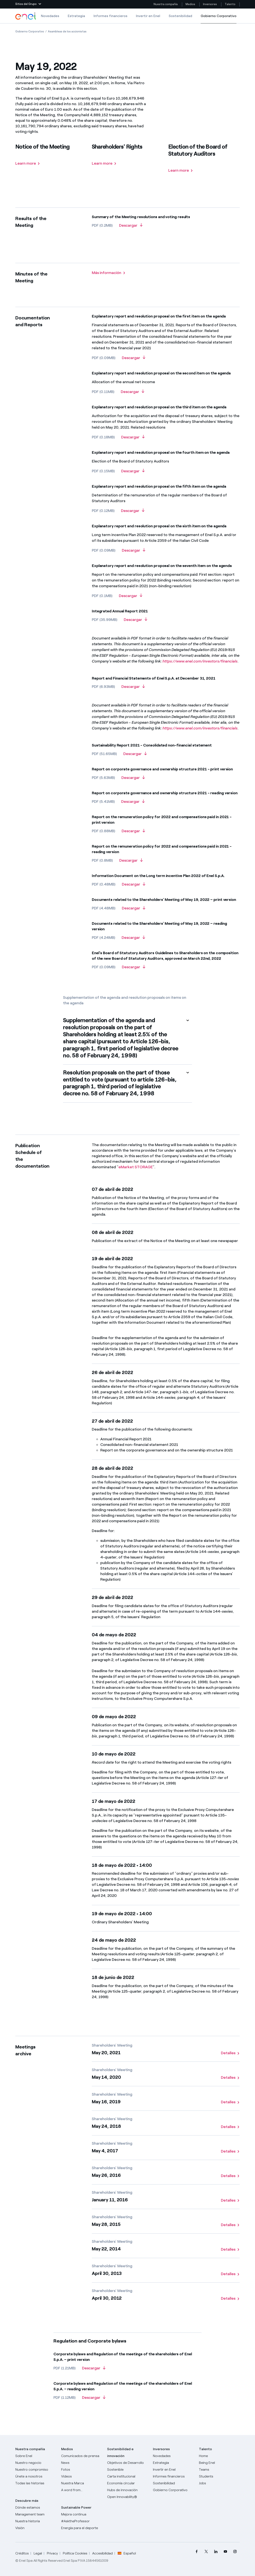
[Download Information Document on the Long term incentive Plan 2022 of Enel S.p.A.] (133, 885)
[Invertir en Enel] (173, 2469)
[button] (28, 4)
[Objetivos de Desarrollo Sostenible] (127, 2466)
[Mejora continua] (81, 2514)
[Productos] (35, 2462)
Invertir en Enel (148, 16)
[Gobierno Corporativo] (173, 2490)
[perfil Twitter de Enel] (206, 2551)
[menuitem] (196, 2551)
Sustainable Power (76, 2507)
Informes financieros (110, 16)
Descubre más (26, 2501)
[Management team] (35, 2514)
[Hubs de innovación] (127, 2490)
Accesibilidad (102, 2553)
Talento (230, 4)
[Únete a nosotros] (35, 2476)
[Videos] (81, 2476)
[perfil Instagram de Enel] (235, 2551)
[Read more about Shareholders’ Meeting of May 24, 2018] (166, 2120)
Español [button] (127, 2553)
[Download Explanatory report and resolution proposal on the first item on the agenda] (133, 359)
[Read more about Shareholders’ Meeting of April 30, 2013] (166, 2267)
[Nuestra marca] (81, 2483)
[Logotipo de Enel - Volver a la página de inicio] (26, 16)
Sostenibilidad (180, 16)
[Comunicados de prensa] (81, 2456)
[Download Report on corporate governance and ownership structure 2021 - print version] (133, 779)
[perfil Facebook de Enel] (196, 2551)
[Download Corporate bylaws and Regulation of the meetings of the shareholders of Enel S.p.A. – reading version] (93, 2399)
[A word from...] (81, 2490)
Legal (38, 2553)
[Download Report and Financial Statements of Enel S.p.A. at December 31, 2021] (133, 688)
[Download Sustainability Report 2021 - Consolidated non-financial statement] (135, 755)
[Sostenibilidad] (173, 2483)
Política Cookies (75, 2553)
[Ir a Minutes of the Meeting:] (166, 273)
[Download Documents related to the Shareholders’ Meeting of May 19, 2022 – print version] (133, 909)
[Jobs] (219, 2483)
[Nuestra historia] (35, 2521)
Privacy (52, 2553)
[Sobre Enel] (35, 2456)
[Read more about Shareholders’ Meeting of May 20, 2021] (166, 2049)
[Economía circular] (127, 2483)
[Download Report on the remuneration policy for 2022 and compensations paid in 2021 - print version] (133, 832)
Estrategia (76, 16)
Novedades (50, 16)
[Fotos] (81, 2469)
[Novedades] (173, 2456)
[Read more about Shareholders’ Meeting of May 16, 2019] (166, 2095)
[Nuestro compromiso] (35, 2469)
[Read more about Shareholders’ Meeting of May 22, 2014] (166, 2242)
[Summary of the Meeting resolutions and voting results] (131, 226)
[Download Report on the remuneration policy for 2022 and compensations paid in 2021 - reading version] (131, 861)
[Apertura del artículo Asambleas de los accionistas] (67, 31)
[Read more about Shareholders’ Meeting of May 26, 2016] (166, 2169)
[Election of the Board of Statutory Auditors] (180, 170)
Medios (190, 4)
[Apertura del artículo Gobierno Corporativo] (29, 31)
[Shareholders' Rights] (104, 163)
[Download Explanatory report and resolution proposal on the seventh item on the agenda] (130, 597)
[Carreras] (219, 2456)
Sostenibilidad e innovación (120, 2452)
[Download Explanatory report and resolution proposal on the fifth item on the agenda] (132, 512)
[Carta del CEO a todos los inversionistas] (81, 2462)
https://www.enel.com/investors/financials (200, 661)
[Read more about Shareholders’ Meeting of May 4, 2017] (166, 2144)
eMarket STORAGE (135, 1167)
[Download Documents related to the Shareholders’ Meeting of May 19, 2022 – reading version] (133, 939)
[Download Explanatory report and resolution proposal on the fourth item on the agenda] (133, 472)
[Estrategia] (173, 2462)
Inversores (210, 4)
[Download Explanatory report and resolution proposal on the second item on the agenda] (132, 393)
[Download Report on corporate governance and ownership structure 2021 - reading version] (133, 803)
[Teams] (219, 2469)
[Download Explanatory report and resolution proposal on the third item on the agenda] (133, 438)
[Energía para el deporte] (81, 2528)
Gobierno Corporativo (218, 19)
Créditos (22, 2553)
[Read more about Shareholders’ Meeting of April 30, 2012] (166, 2291)
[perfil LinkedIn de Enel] (215, 2551)
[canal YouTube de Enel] (225, 2551)
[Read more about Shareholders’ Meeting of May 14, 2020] (166, 2070)
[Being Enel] (219, 2462)
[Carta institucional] (127, 2476)
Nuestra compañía (166, 4)
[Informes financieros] (173, 2476)
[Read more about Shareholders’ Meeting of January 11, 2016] (166, 2193)
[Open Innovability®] (127, 2496)
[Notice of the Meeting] (27, 163)
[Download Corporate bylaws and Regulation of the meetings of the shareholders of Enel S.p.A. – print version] (93, 2369)
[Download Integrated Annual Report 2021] (135, 621)
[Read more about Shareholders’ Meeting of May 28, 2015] (166, 2218)
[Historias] (35, 2483)
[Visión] (35, 2528)
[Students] (219, 2476)
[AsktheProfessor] (81, 2521)
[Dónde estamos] (35, 2507)
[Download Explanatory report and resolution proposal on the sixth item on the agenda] (133, 551)
